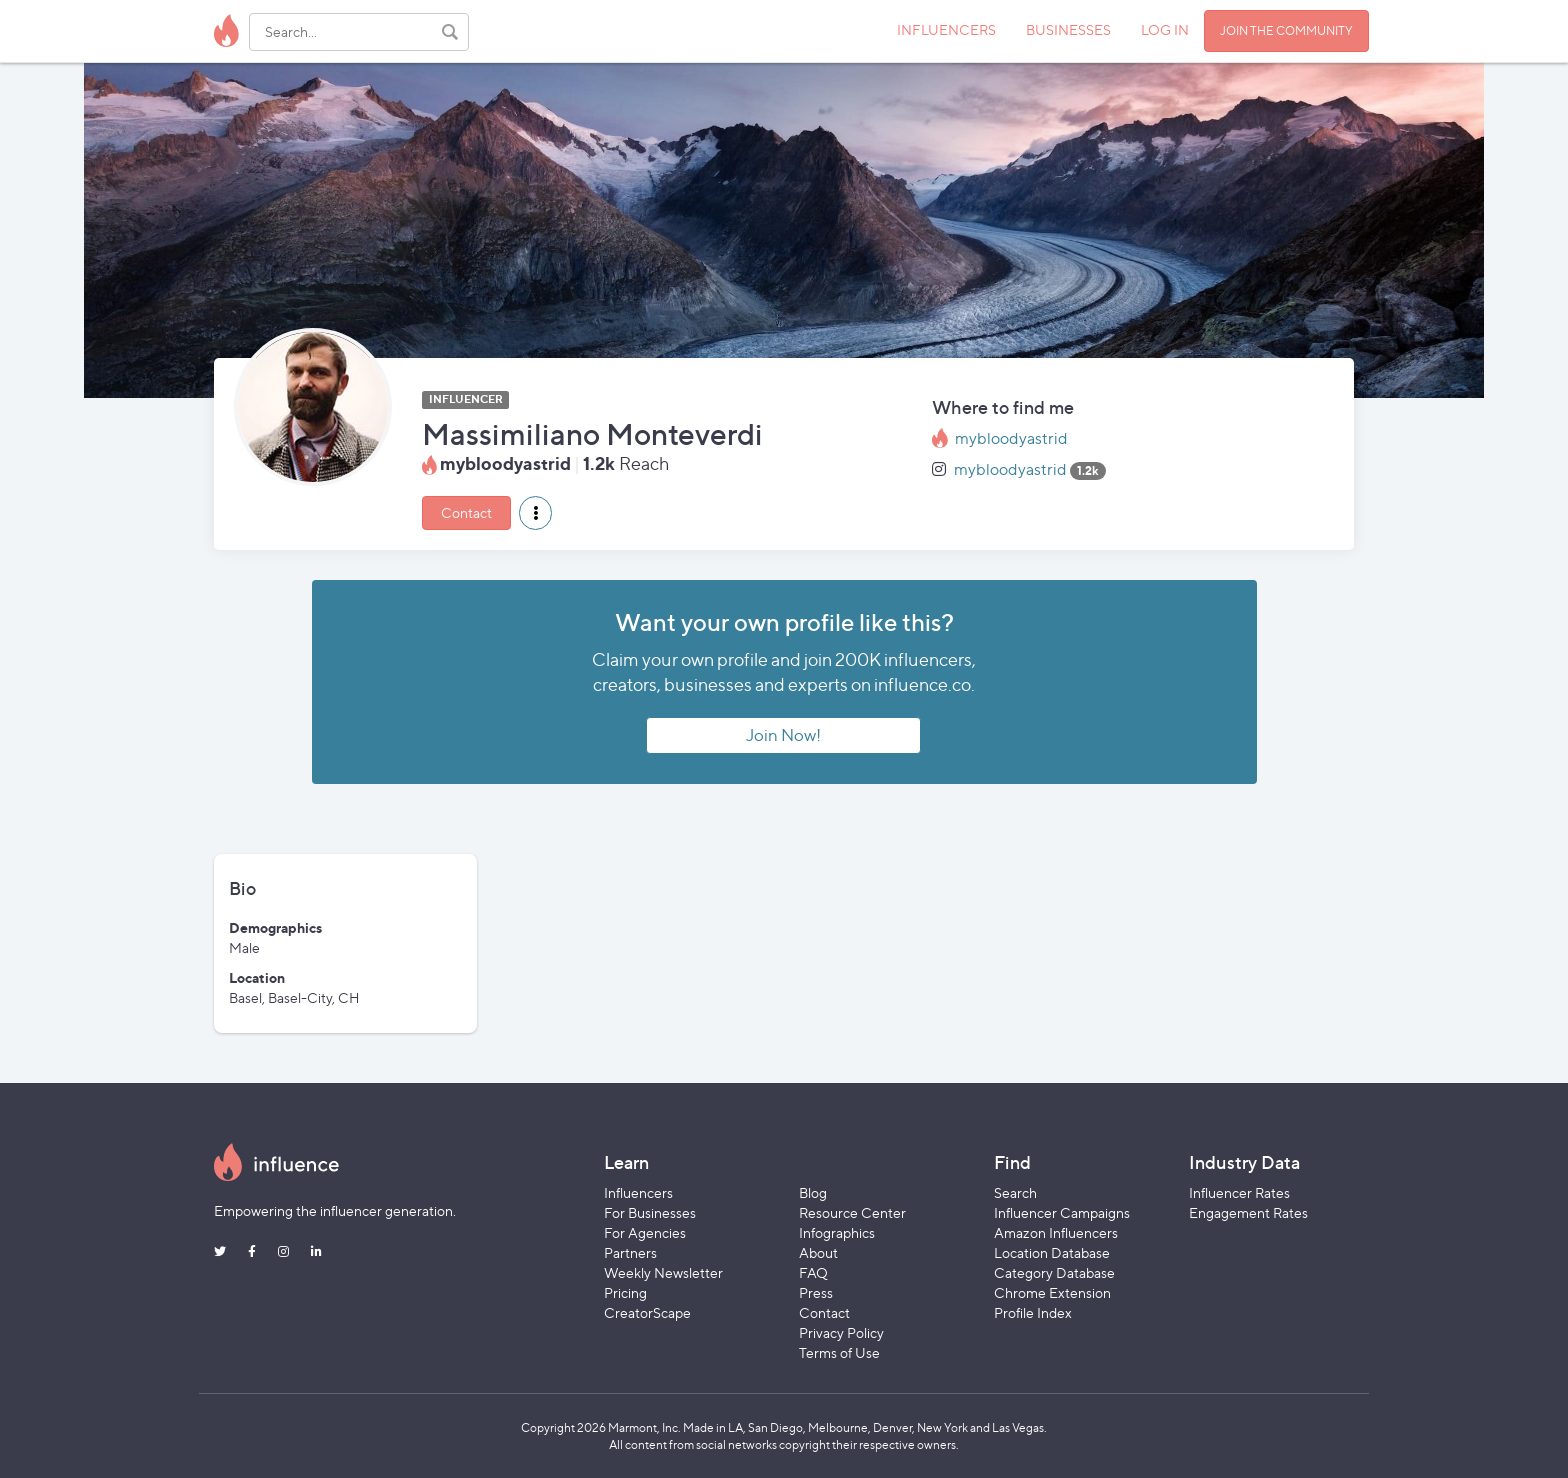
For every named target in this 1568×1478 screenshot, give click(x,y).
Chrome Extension (1052, 1292)
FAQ (813, 1272)
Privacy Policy (841, 1332)
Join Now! (783, 735)
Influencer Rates (1239, 1192)
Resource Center (852, 1212)
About (818, 1252)
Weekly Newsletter (663, 1272)
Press (816, 1292)
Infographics (837, 1232)
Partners (630, 1252)
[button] (535, 513)
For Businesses (650, 1212)
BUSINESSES (1068, 29)
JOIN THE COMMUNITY (1286, 30)
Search (1015, 1192)
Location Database (1052, 1252)
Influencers (638, 1192)
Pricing (625, 1292)
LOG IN (1165, 29)
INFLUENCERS (946, 29)
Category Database (1054, 1272)
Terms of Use (839, 1352)
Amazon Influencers (1056, 1232)
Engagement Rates (1248, 1212)
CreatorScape (647, 1312)
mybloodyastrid (1011, 438)
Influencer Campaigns (1062, 1212)
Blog (813, 1192)
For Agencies (645, 1232)
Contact (466, 512)
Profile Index (1033, 1312)
